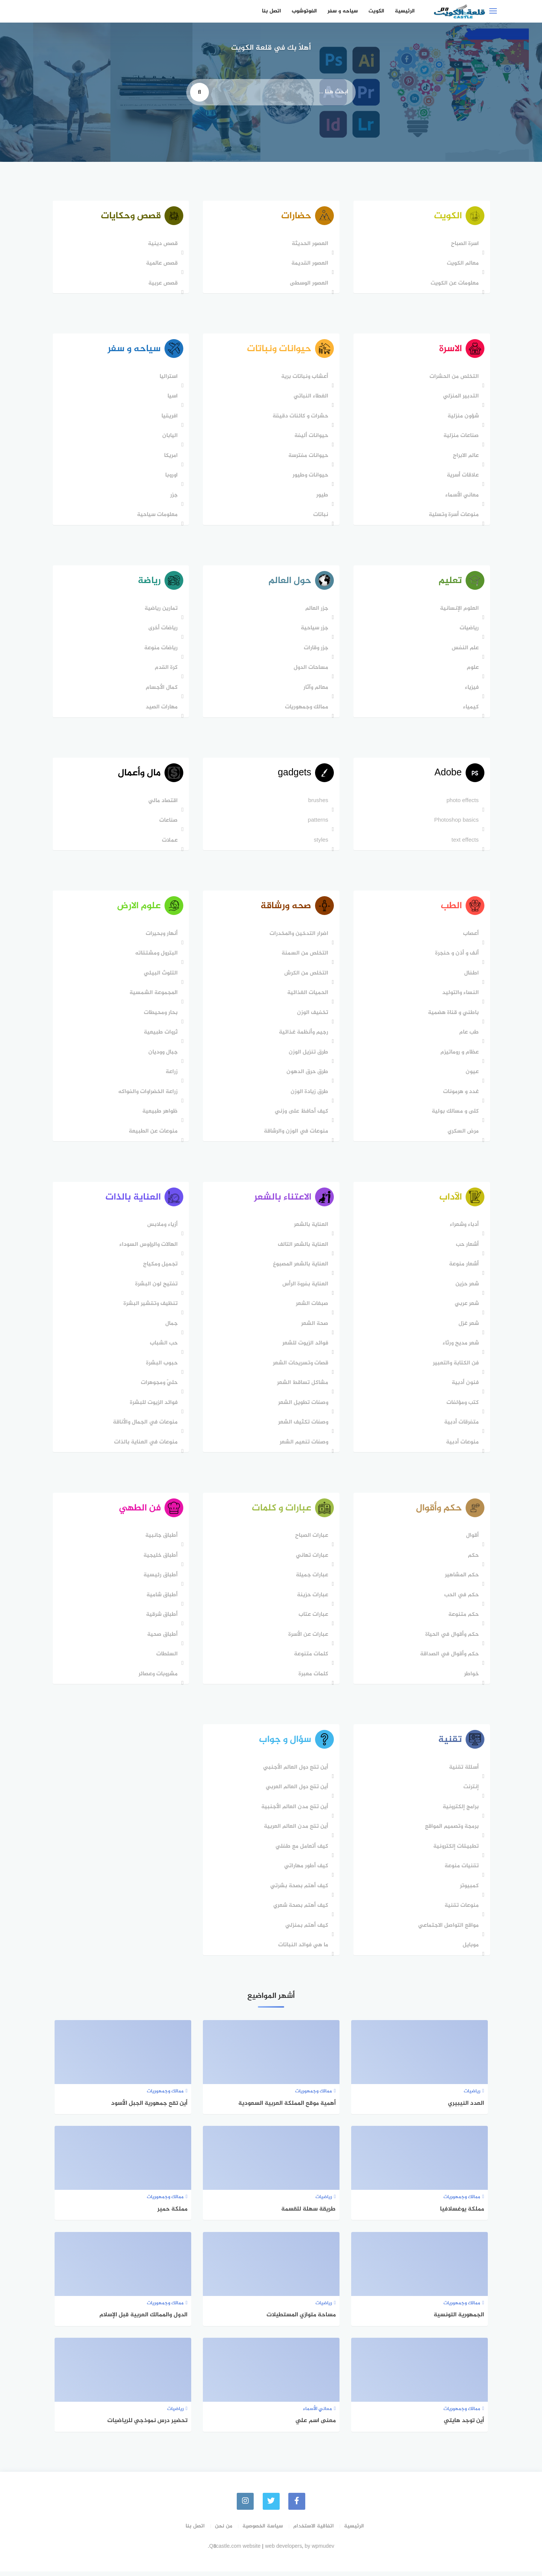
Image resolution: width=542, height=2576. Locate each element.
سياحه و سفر (342, 11)
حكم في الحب (460, 1599)
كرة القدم (165, 669)
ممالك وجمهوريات (305, 709)
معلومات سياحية (157, 516)
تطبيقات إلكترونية (455, 1851)
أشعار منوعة (463, 1268)
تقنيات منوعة (461, 1871)
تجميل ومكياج (160, 1268)
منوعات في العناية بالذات (145, 1446)
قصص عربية (162, 283)
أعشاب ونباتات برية (303, 377)
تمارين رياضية (160, 610)
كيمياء (470, 709)
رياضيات (468, 630)
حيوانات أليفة (310, 437)
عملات (169, 842)
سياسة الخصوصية (262, 2530)
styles (320, 842)
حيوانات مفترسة (307, 456)
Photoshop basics (456, 823)
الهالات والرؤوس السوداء (148, 1248)
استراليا (168, 377)
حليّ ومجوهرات (158, 1386)
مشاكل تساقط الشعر (301, 1386)
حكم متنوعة (463, 1619)
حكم (472, 1559)
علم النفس (464, 650)
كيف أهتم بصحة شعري (300, 1910)
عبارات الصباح (310, 1540)
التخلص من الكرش (305, 976)
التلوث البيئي (160, 976)
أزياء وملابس (162, 1228)
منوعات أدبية (461, 1446)
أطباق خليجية (160, 1559)
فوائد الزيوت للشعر (304, 1347)
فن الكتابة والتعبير (455, 1367)
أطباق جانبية (161, 1540)
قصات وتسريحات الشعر (299, 1367)
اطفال (470, 976)
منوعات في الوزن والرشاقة (295, 1134)
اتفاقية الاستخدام (313, 2530)
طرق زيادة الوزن (308, 1094)
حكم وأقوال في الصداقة (448, 1658)
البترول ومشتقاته (156, 956)
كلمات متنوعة (310, 1658)
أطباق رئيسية (160, 1579)
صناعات (168, 823)
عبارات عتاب (312, 1619)
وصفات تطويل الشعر (302, 1406)
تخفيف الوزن (311, 1015)
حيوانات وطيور (309, 476)
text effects (464, 842)
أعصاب (470, 936)
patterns (317, 823)
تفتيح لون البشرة (156, 1287)
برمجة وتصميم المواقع (451, 1831)
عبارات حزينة (311, 1599)
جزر (173, 496)
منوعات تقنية (461, 1910)
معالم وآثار (315, 689)
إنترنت (470, 1792)
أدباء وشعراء (463, 1228)
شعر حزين (466, 1287)
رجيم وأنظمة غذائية (302, 1035)
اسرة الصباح (464, 244)
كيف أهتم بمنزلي (306, 1930)
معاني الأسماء (461, 496)
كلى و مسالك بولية (454, 1114)
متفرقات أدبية (460, 1426)
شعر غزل (468, 1327)
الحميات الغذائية (306, 996)
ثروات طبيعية (160, 1035)
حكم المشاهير (461, 1579)
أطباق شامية (161, 1599)
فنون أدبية (464, 1386)
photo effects (462, 803)
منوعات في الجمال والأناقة (145, 1426)
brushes (317, 803)
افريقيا (169, 417)
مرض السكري (462, 1134)
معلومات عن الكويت (454, 283)
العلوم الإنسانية (458, 610)
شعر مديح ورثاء (460, 1347)
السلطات (166, 1658)
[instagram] (245, 2506)
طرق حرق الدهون (306, 1075)
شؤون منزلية (462, 417)
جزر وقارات (315, 650)
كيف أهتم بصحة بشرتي (298, 1890)
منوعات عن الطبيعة (152, 1134)
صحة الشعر (313, 1327)
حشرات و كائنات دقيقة (299, 417)
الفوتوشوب (304, 11)
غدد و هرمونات (460, 1094)
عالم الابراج (465, 456)
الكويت (376, 11)
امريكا (170, 456)
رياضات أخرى (162, 630)
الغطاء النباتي (310, 397)
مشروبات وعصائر (157, 1678)
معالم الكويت (462, 264)
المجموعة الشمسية (153, 996)
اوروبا (171, 476)
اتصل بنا (271, 11)
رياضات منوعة (160, 650)
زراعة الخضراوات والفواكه (147, 1094)
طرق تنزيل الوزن (307, 1055)
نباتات (319, 516)
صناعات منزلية (460, 437)
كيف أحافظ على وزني (300, 1114)
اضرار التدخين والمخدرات (298, 936)
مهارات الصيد (161, 709)
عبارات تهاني (311, 1559)
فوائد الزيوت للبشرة (153, 1406)
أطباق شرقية (161, 1619)
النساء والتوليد (460, 996)
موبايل (470, 1950)
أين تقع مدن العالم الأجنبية (293, 1811)
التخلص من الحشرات (453, 377)
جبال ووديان (162, 1055)
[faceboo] (297, 2506)
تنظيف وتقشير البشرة (150, 1307)
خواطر (470, 1678)
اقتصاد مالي (162, 803)
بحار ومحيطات (160, 1015)
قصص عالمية (161, 264)
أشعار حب (466, 1248)
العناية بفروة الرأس (304, 1287)
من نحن (223, 2530)
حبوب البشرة (161, 1367)
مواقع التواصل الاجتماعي (447, 1930)
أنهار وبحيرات (161, 936)
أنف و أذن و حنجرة (456, 956)
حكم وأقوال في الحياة (451, 1638)
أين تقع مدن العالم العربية (295, 1831)
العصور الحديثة (309, 244)
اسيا (172, 397)
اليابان (169, 437)
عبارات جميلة (311, 1579)
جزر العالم (315, 610)
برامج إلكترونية (460, 1811)
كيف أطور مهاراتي (305, 1871)
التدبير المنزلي (460, 397)
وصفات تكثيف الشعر (302, 1426)
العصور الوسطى (308, 283)
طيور (321, 496)
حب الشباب (163, 1347)
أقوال (471, 1540)
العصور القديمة (309, 264)
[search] (199, 92)
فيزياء (471, 689)
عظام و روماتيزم (459, 1055)
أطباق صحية (162, 1638)
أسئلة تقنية (463, 1772)
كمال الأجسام (161, 689)
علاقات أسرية (462, 476)
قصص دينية (162, 244)
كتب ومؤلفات (462, 1406)
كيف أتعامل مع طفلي (301, 1851)
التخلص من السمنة (304, 956)
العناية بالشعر (310, 1228)
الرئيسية (405, 11)
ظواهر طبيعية (159, 1114)
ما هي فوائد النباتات (302, 1950)
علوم (472, 669)
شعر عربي (466, 1307)
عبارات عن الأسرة (307, 1638)
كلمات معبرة (312, 1678)
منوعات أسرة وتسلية (453, 516)
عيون (471, 1075)
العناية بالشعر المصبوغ (299, 1268)
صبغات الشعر (311, 1307)
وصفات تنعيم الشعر (303, 1446)
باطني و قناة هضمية (452, 1015)
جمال (171, 1327)
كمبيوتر (468, 1890)
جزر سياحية (313, 630)
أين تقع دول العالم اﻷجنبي (294, 1772)
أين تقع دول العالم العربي (296, 1792)
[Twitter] (271, 2506)
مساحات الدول (310, 669)
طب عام (468, 1035)
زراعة (171, 1075)
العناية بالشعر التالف (302, 1248)
